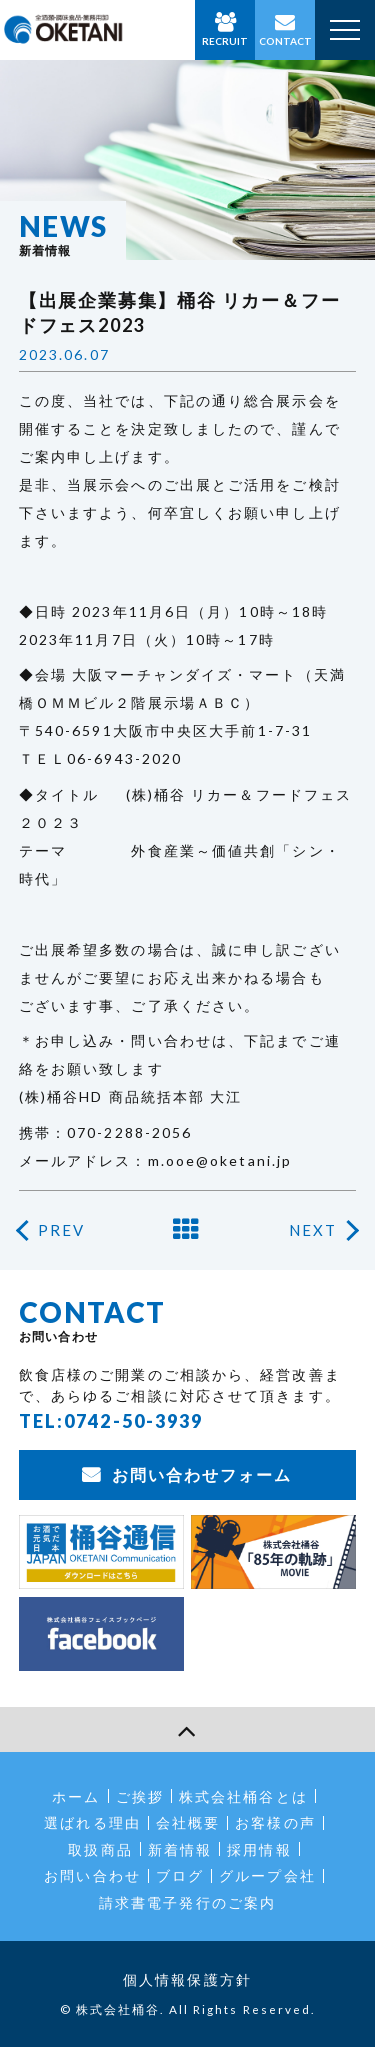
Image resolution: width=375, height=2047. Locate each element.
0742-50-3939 (133, 1421)
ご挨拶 (140, 1796)
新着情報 (180, 1849)
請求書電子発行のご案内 (187, 1902)
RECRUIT (225, 41)
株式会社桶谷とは (243, 1796)
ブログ (180, 1875)
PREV (61, 1230)
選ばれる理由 (92, 1822)
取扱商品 (100, 1849)
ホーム (76, 1796)
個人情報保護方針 (187, 1979)
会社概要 (188, 1822)
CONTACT (285, 41)
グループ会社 (267, 1875)
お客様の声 (275, 1822)
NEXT (313, 1230)
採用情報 (259, 1849)
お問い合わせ (92, 1875)
